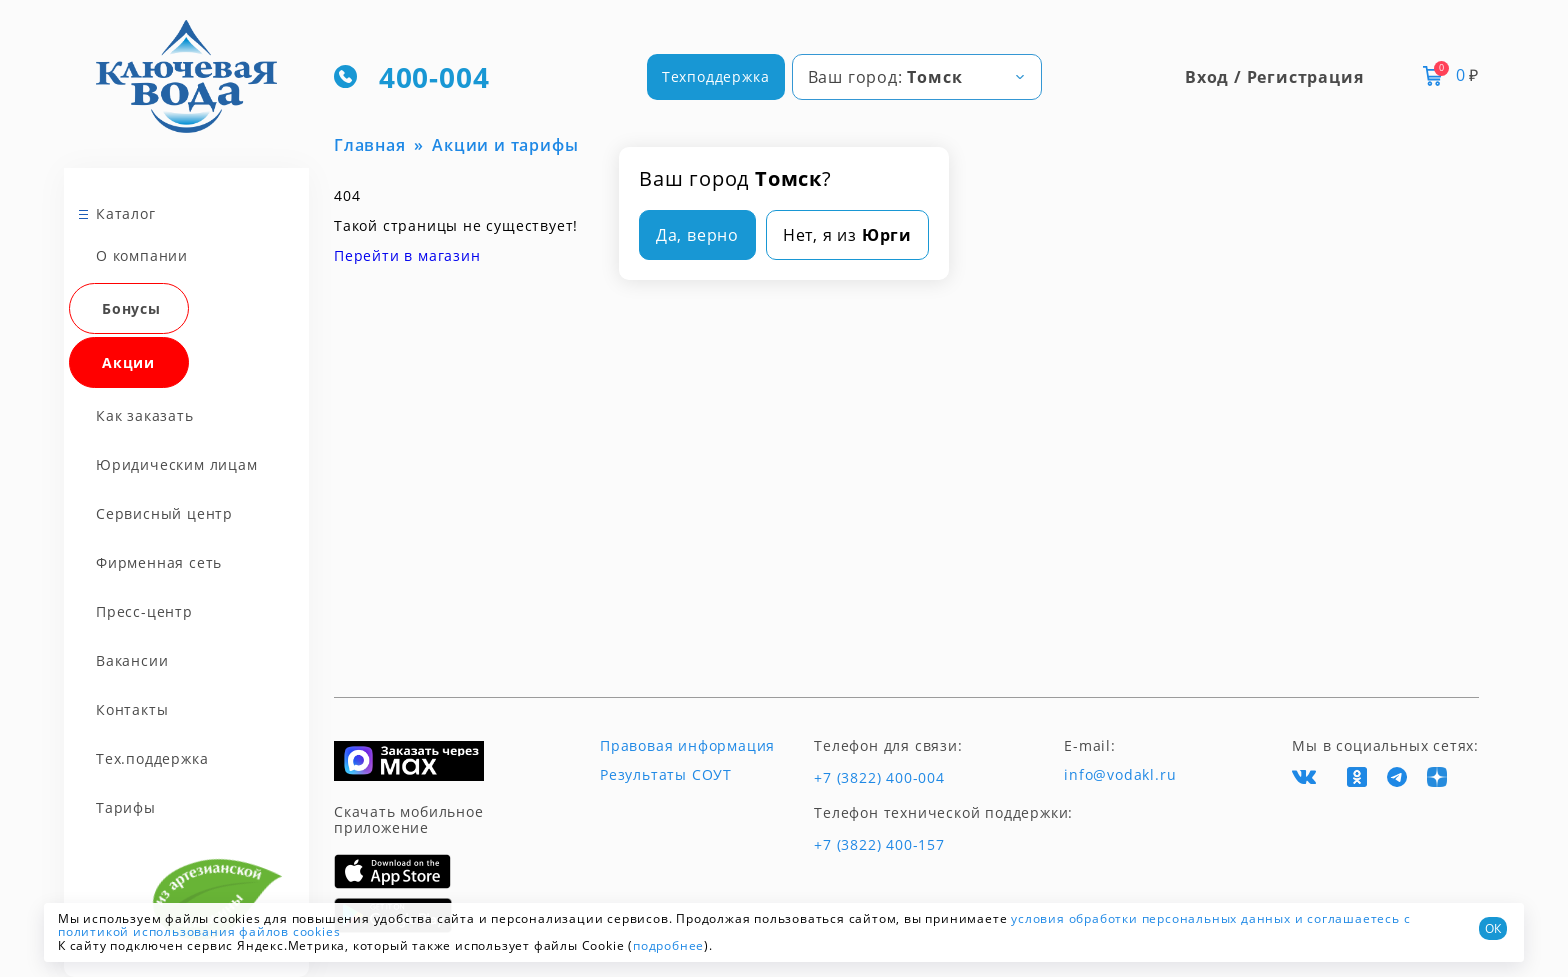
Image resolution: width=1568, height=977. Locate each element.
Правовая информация (687, 746)
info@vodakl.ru (1120, 775)
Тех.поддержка (152, 758)
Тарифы (126, 807)
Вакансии (132, 660)
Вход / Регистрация (1274, 77)
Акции (128, 362)
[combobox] (917, 77)
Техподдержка (716, 76)
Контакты (132, 709)
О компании (142, 255)
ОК (1493, 928)
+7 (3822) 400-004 (879, 778)
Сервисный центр (164, 513)
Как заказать (145, 415)
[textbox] (917, 77)
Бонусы (131, 308)
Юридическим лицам (177, 464)
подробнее (668, 945)
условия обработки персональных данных (1151, 918)
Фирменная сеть (159, 562)
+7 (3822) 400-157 (879, 845)
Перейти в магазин (407, 255)
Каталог (126, 213)
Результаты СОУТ (666, 775)
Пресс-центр (144, 611)
